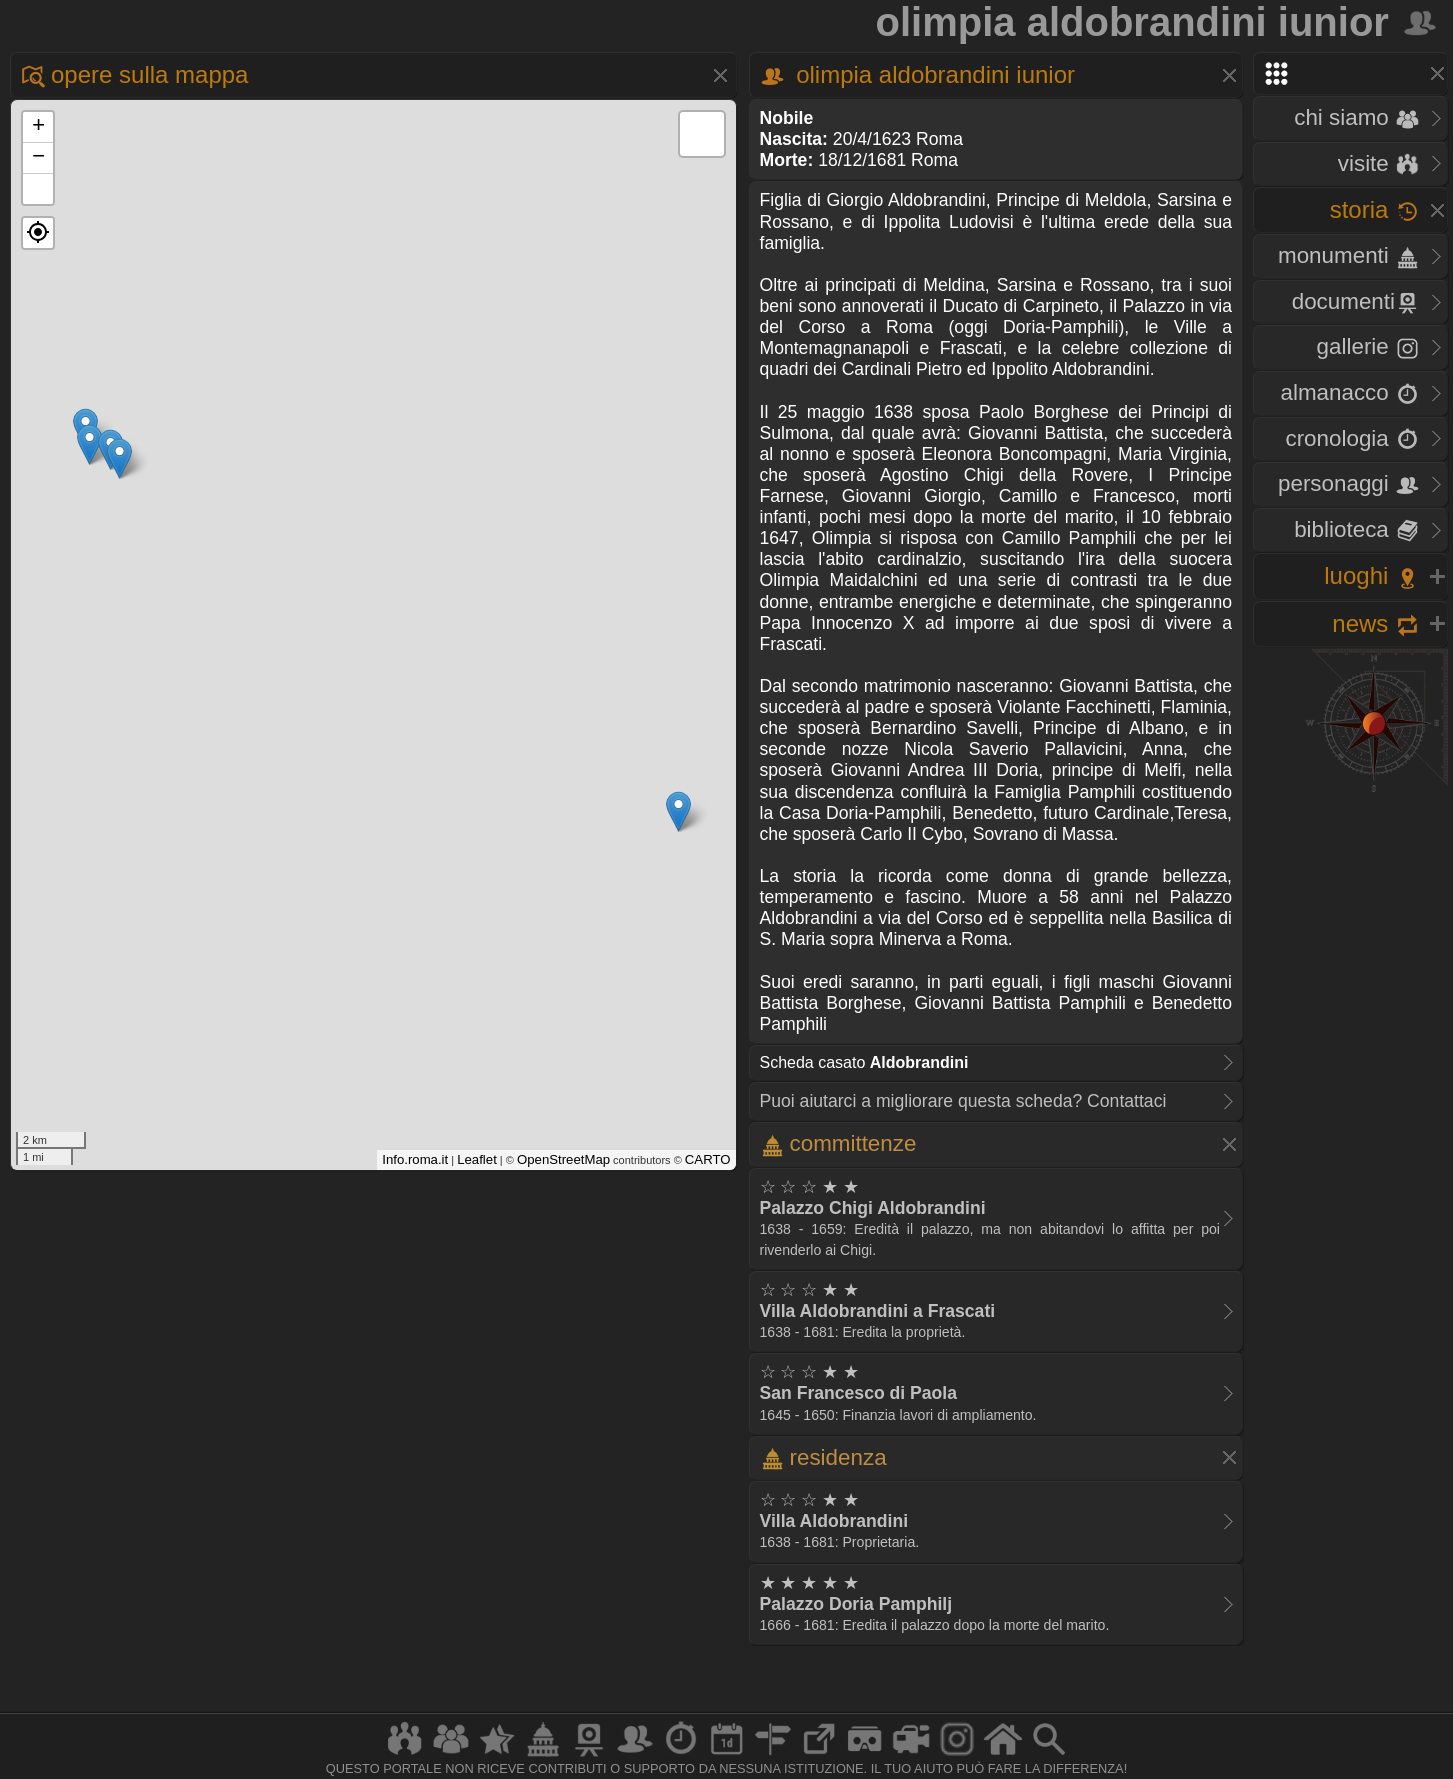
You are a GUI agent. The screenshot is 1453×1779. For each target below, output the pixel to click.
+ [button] (38, 127)
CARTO (708, 1159)
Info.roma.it (415, 1159)
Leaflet (477, 1159)
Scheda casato (864, 1062)
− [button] (38, 158)
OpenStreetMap (563, 1159)
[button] (38, 233)
